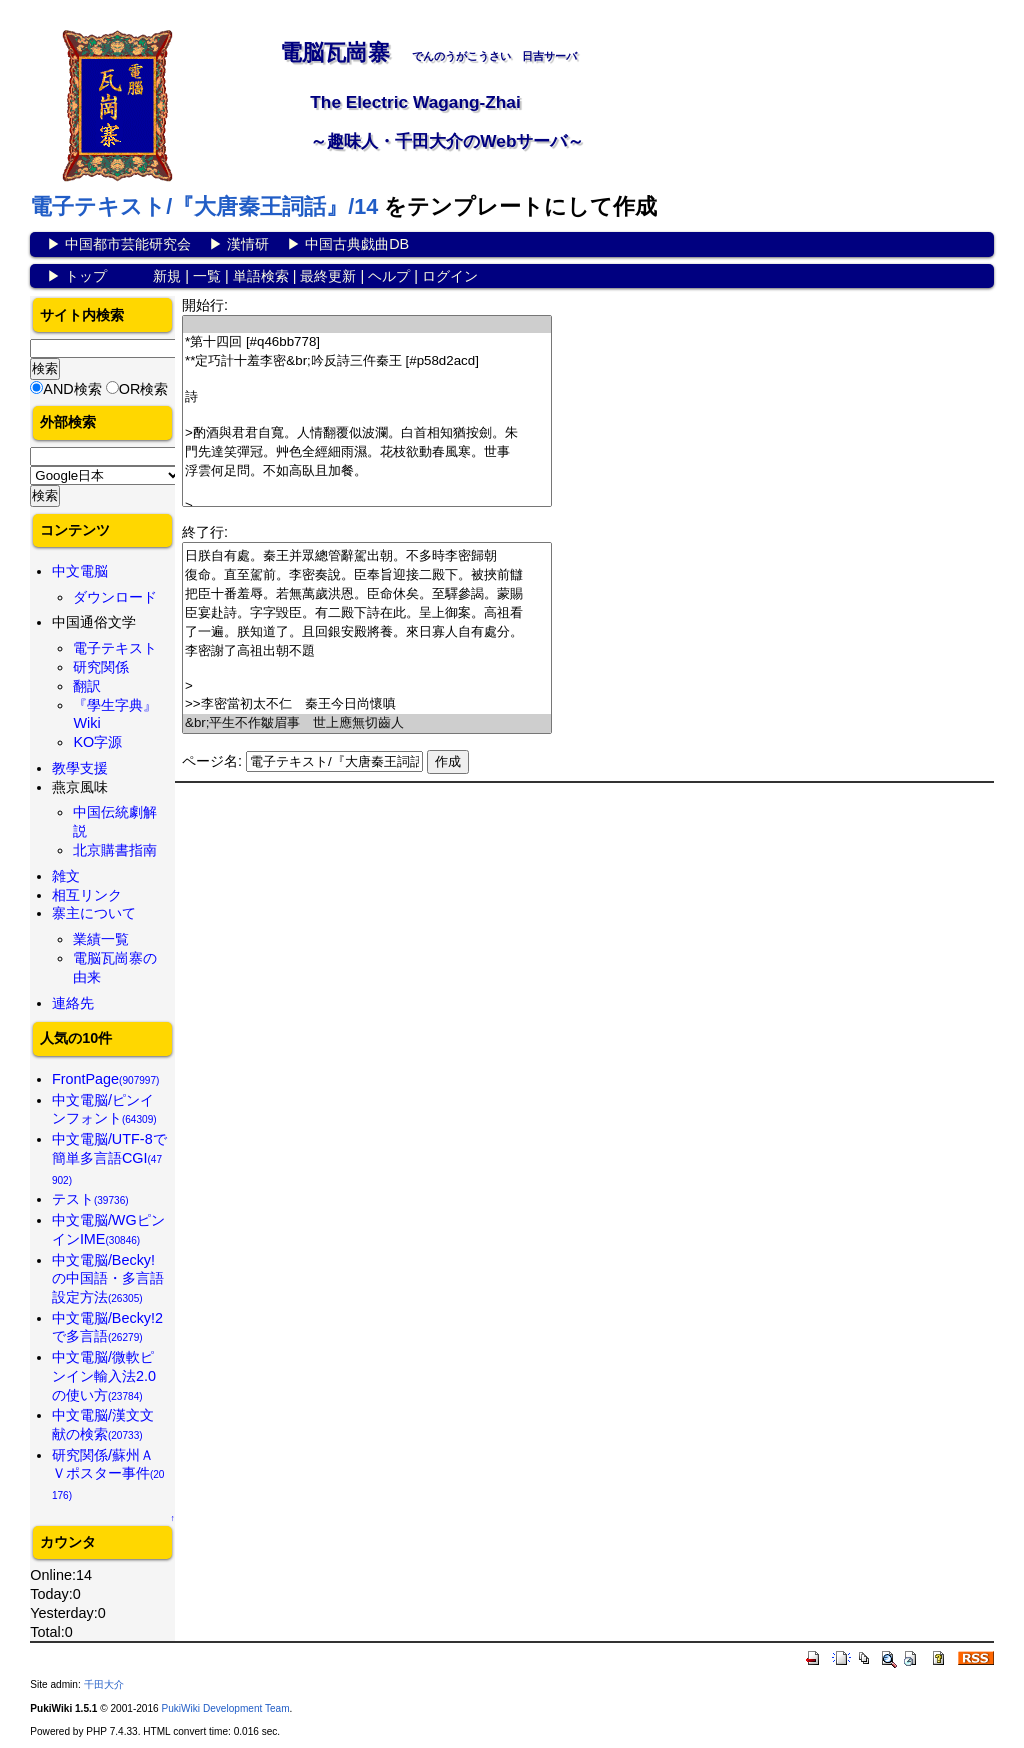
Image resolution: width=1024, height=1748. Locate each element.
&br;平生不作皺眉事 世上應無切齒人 (367, 723)
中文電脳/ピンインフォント (104, 1109)
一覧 (207, 276)
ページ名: (212, 761)
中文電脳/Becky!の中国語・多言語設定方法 (108, 1278)
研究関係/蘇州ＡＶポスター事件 (108, 1474)
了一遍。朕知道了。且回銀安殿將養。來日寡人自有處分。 (367, 632)
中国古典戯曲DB (357, 244)
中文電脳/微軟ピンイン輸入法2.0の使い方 (104, 1375)
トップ (86, 276)
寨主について (94, 913)
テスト (90, 1199)
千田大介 (104, 1684)
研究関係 (101, 667)
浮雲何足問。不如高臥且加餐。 (367, 471)
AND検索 (72, 389)
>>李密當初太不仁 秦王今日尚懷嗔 (367, 704)
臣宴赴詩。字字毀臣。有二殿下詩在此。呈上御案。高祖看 (367, 613)
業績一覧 (101, 939)
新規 (167, 276)
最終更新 (328, 276)
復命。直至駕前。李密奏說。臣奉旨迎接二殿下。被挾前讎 (367, 575)
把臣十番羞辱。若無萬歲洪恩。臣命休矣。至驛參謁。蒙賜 (367, 594)
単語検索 (261, 276)
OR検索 (144, 389)
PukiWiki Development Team (225, 1708)
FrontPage (106, 1079)
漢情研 (248, 244)
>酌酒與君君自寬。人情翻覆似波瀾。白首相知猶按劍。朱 (367, 433)
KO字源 (97, 742)
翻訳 (87, 686)
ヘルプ (389, 276)
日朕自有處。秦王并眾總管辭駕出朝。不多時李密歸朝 (367, 556)
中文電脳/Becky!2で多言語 (107, 1327)
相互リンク (87, 895)
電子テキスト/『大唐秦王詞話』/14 (204, 206)
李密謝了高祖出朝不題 (367, 651)
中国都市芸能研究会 (128, 244)
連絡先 (73, 1003)
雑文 (66, 876)
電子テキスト (115, 648)
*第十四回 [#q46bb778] (367, 342)
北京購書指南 (115, 850)
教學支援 (80, 768)
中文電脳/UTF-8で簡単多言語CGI (109, 1158)
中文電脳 (80, 571)
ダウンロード (115, 597)
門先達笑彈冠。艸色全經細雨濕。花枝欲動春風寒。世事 (367, 452)
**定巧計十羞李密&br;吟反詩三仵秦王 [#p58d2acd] (367, 361)
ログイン (450, 276)
